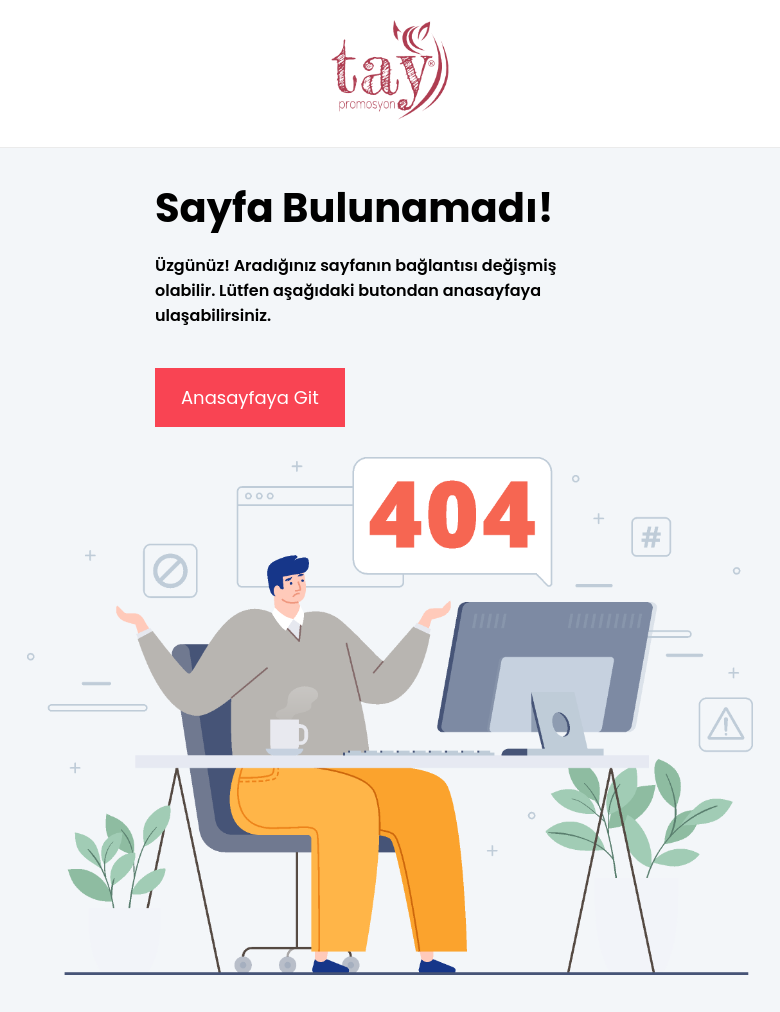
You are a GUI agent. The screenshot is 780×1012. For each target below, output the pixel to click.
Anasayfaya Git (250, 397)
